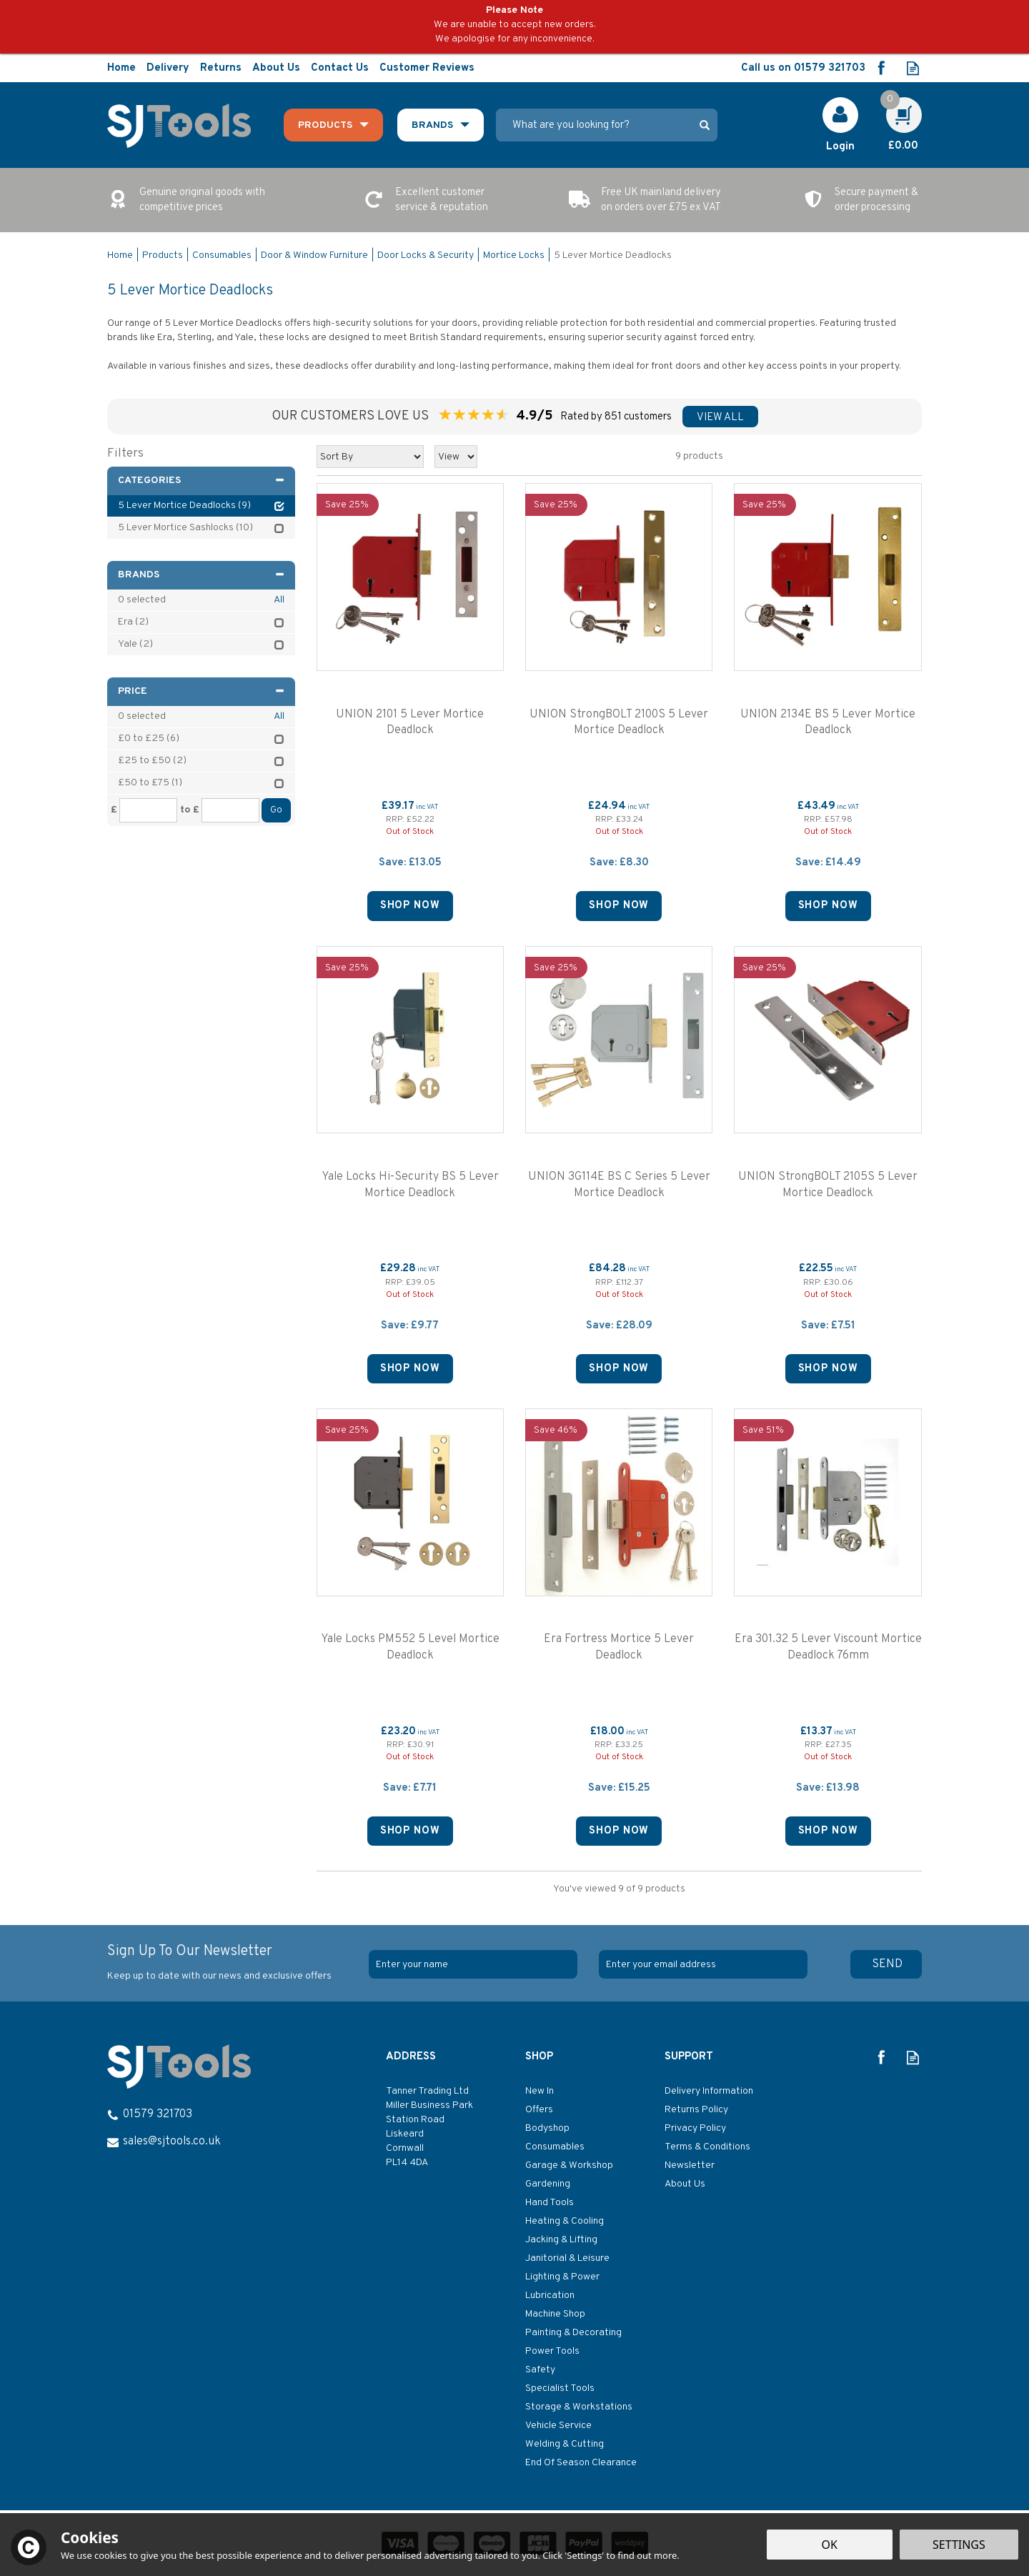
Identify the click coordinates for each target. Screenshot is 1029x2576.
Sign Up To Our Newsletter (232, 1963)
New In (539, 2091)
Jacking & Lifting (561, 2240)
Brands (201, 575)
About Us (685, 2184)
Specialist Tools (560, 2388)
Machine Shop (555, 2314)
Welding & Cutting (564, 2444)
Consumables (555, 2147)
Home (121, 68)
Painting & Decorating (573, 2333)
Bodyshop (547, 2128)
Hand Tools (549, 2203)
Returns (221, 68)
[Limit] (455, 456)
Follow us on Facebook (881, 68)
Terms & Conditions (707, 2147)
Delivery (167, 68)
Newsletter (690, 2165)
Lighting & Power (562, 2277)
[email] (703, 1964)
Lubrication (550, 2295)
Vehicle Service (558, 2426)
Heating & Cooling (564, 2221)
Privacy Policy (695, 2128)
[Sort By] (370, 456)
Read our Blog (913, 68)
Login (840, 147)
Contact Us (340, 68)
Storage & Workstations (578, 2407)
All (279, 600)
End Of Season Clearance (581, 2463)
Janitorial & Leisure (567, 2258)
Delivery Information (709, 2091)
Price (201, 691)
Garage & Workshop (569, 2165)
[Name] (473, 1964)
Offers (539, 2110)
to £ (189, 810)
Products (325, 125)
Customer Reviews (426, 68)
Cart (896, 104)
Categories (201, 480)
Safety (540, 2370)
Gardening (547, 2184)
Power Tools (552, 2351)
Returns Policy (696, 2110)
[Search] (594, 125)
